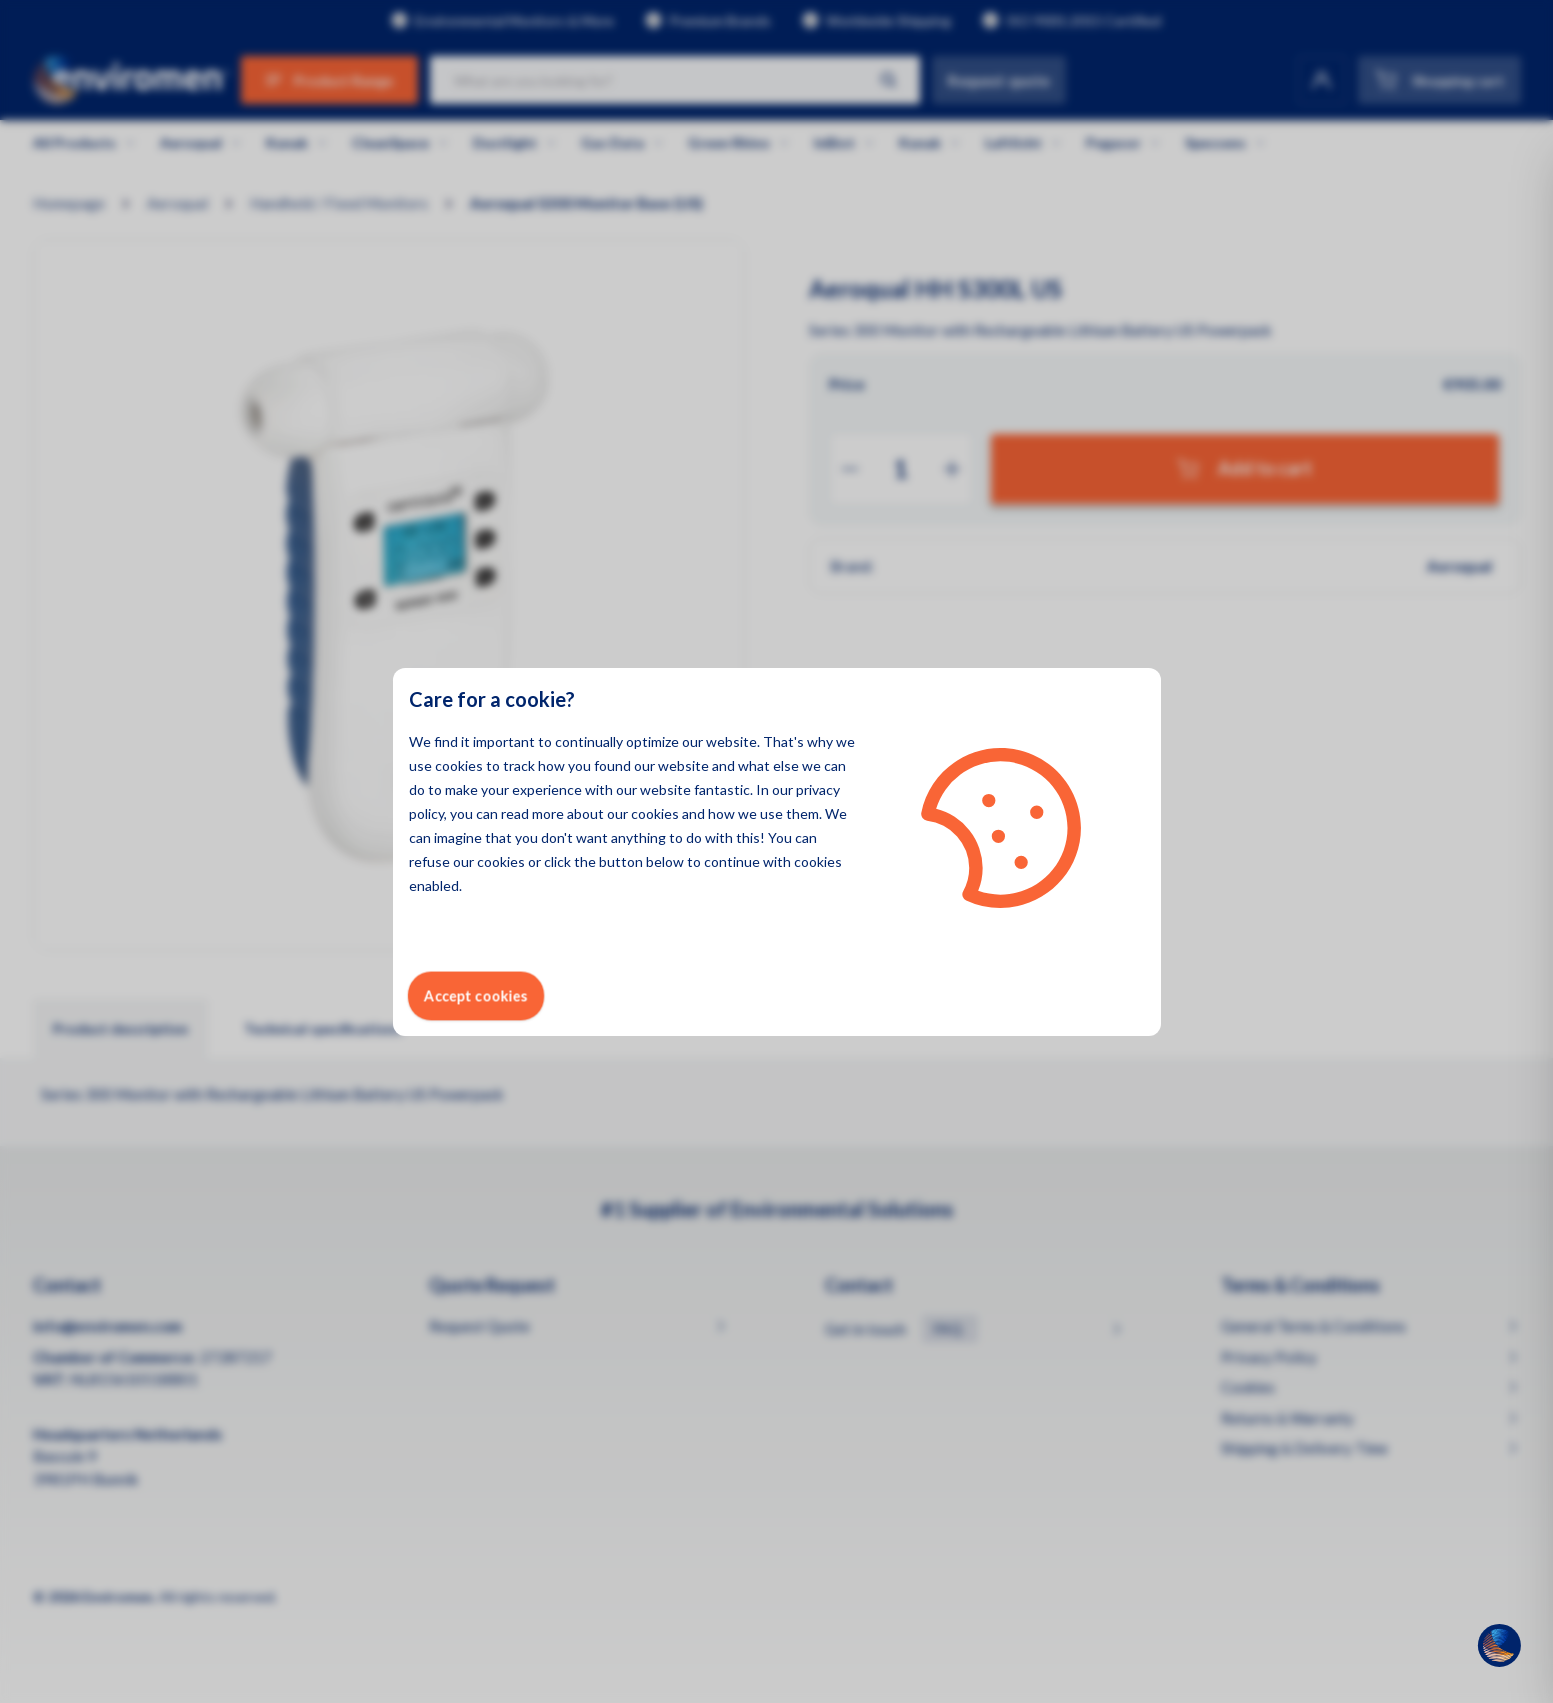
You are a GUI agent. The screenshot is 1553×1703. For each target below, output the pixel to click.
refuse (429, 861)
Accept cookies (476, 995)
